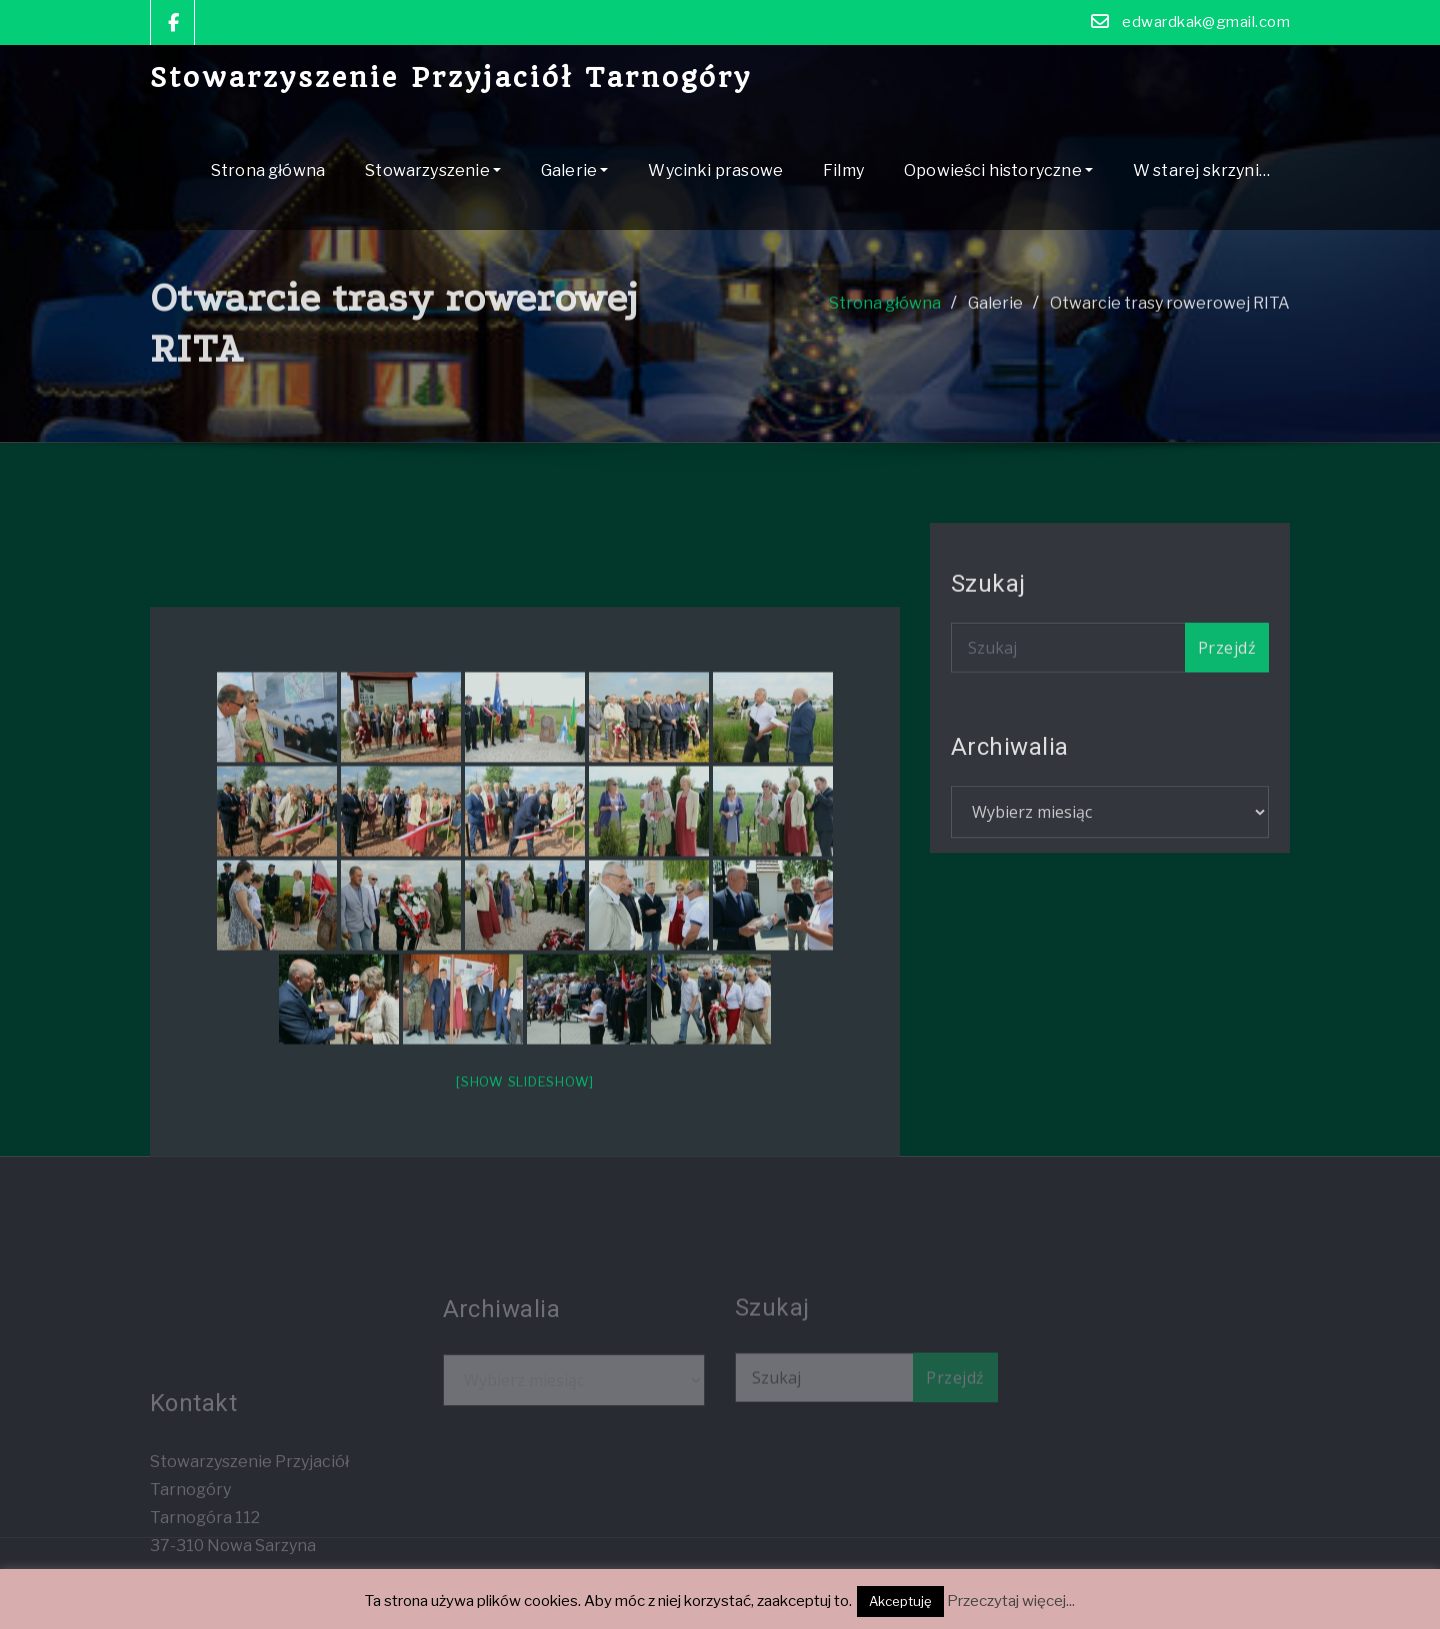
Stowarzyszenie (433, 170)
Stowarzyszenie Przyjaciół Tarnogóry (451, 78)
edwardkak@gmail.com (1206, 22)
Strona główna (268, 170)
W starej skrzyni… (1201, 170)
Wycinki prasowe (715, 170)
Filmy (843, 170)
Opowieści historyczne (998, 170)
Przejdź (1227, 673)
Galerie (574, 170)
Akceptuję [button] (900, 1601)
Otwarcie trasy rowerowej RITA (1170, 327)
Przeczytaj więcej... (1011, 1601)
